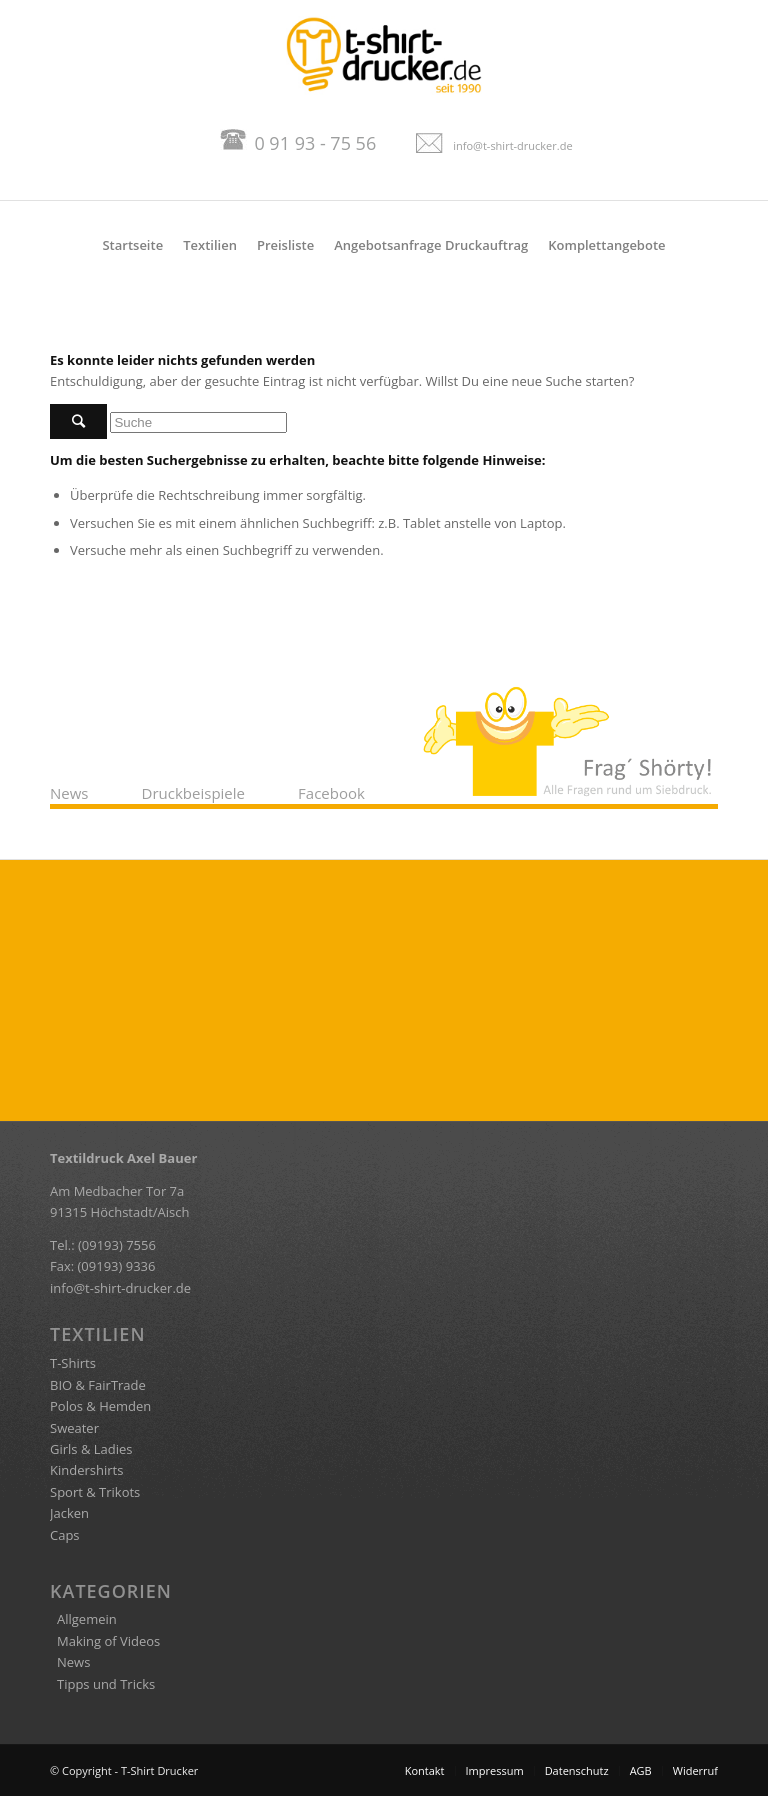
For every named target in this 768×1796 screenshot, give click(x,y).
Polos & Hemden (100, 1406)
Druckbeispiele (193, 793)
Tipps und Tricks (106, 1684)
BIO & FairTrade (98, 1385)
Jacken (69, 1513)
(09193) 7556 (117, 1245)
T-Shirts (73, 1363)
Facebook (331, 793)
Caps (65, 1535)
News (69, 793)
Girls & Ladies (91, 1449)
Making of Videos (108, 1641)
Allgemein (87, 1619)
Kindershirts (86, 1470)
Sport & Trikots (95, 1492)
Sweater (74, 1428)
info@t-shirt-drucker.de (512, 145)
